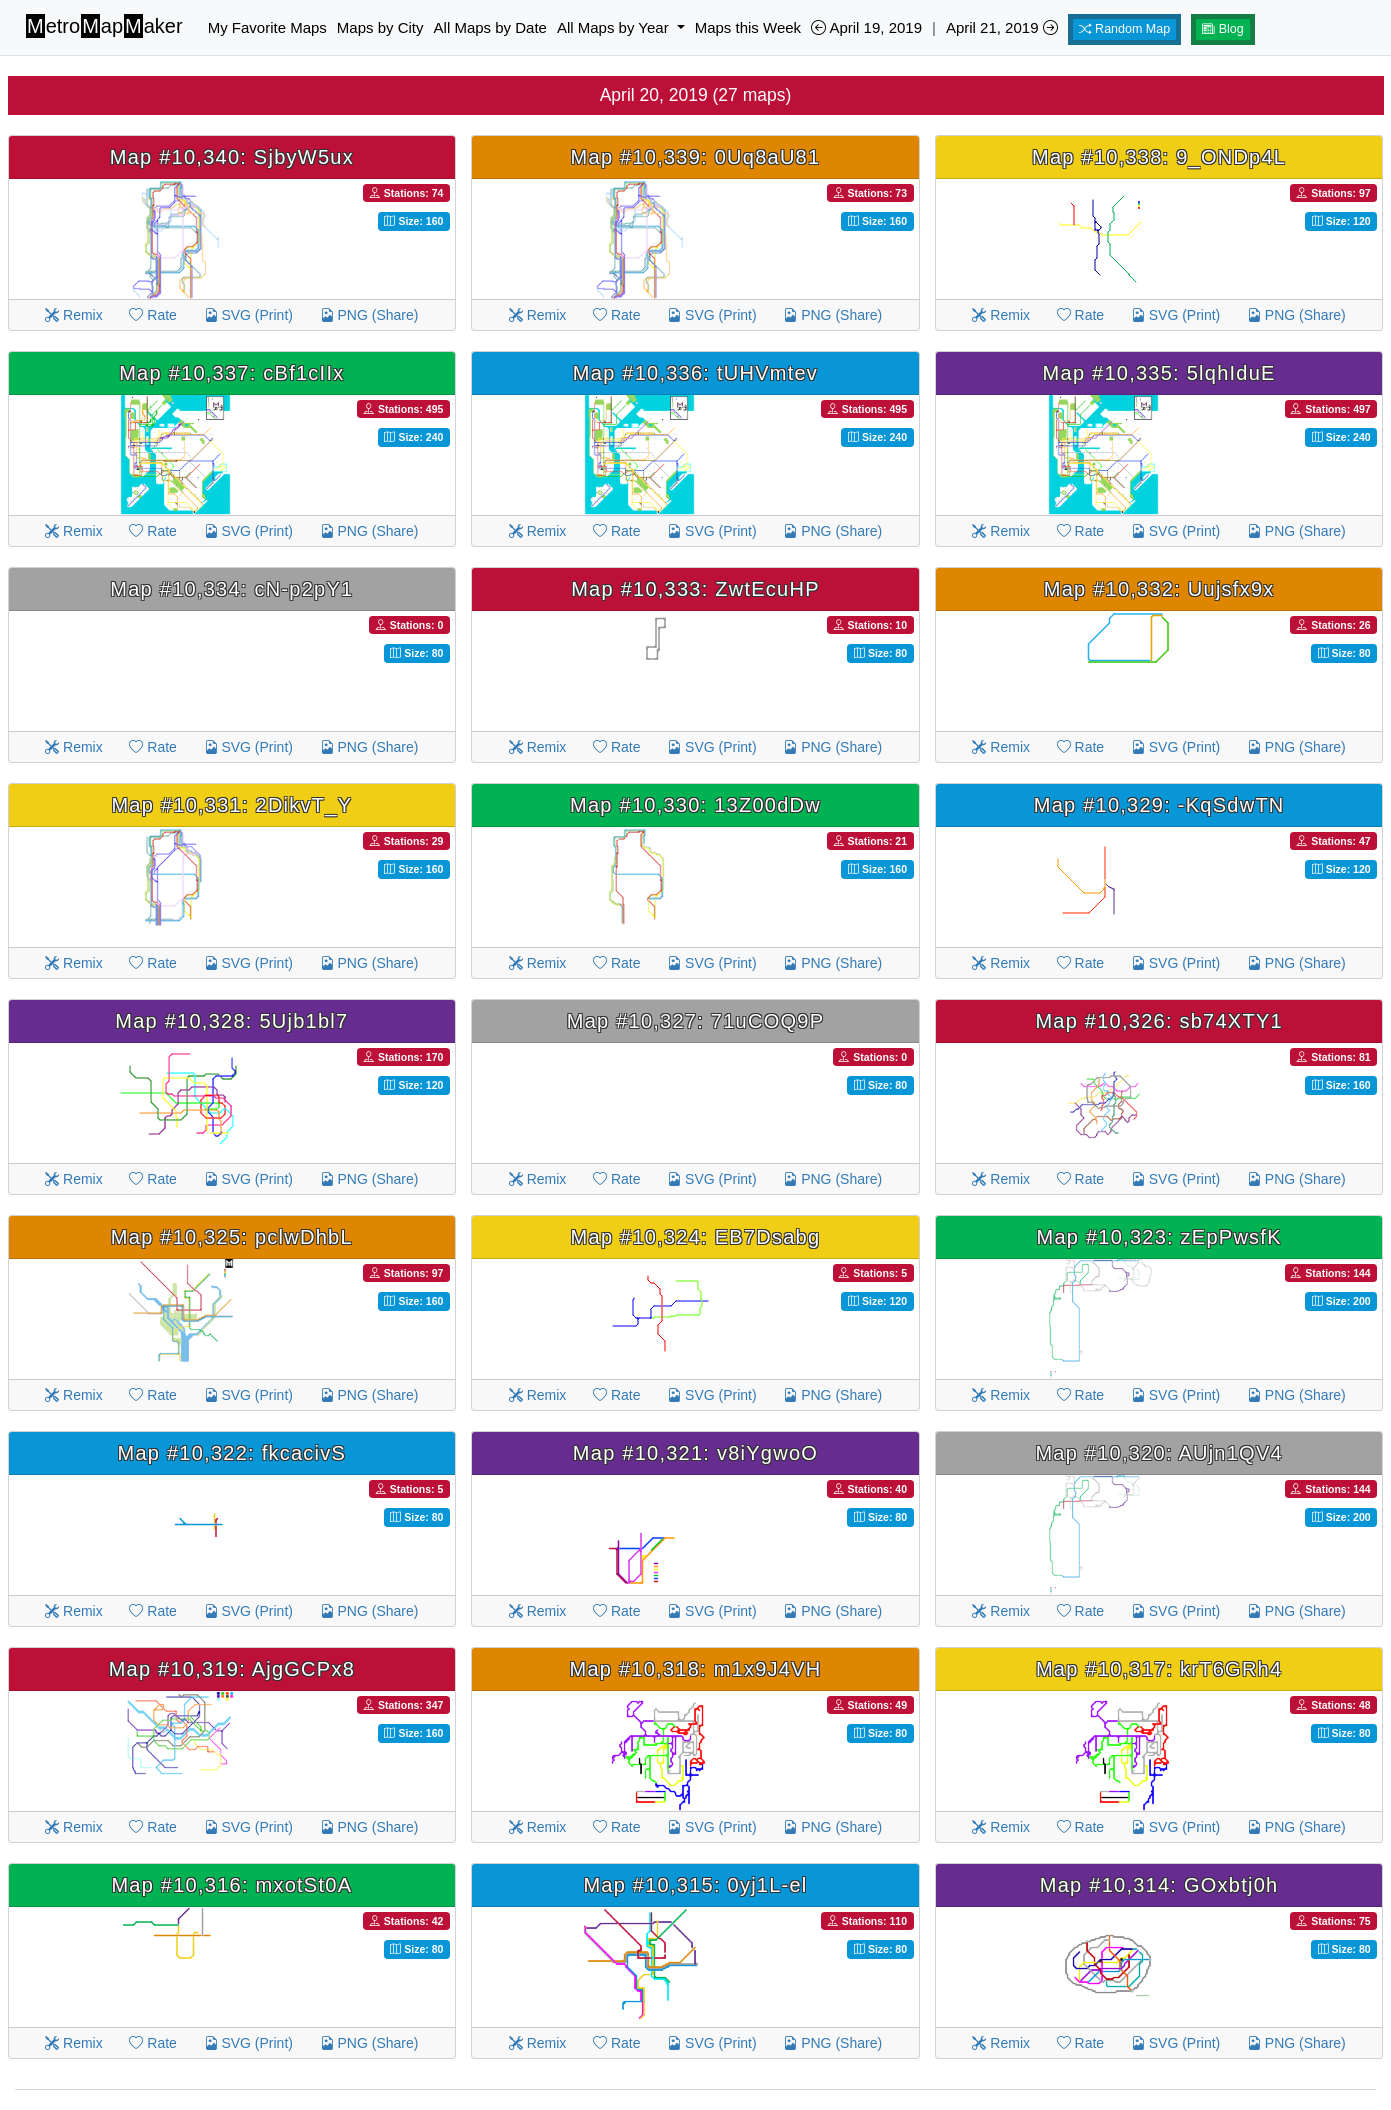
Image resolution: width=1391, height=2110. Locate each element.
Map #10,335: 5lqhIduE (1159, 373)
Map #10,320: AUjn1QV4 (1159, 1453)
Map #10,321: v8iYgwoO (695, 1453)
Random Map (1125, 29)
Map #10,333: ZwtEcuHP (695, 589)
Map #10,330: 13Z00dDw (695, 805)
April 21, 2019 (1002, 27)
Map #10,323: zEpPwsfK (1159, 1237)
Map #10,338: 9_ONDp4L (1159, 157)
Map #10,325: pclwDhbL (232, 1237)
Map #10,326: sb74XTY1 (1159, 1021)
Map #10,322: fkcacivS (232, 1453)
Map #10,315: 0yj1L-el (695, 1885)
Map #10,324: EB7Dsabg (696, 1237)
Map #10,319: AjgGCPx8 (232, 1669)
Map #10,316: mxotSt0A (231, 1885)
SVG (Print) (248, 315)
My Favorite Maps (267, 27)
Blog (1223, 29)
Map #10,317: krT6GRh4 (1159, 1669)
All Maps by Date (490, 27)
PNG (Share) (369, 315)
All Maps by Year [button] (615, 27)
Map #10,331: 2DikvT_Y (231, 805)
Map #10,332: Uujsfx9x (1159, 589)
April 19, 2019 (866, 27)
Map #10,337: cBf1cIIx (231, 373)
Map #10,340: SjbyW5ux (232, 157)
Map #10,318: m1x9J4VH (696, 1669)
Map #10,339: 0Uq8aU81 (696, 157)
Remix (74, 315)
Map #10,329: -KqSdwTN (1159, 805)
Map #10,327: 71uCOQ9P (696, 1021)
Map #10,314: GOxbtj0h (1159, 1885)
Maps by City (380, 27)
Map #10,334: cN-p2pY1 (231, 589)
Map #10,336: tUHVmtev (695, 373)
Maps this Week (748, 27)
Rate (152, 315)
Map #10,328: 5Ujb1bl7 (231, 1021)
